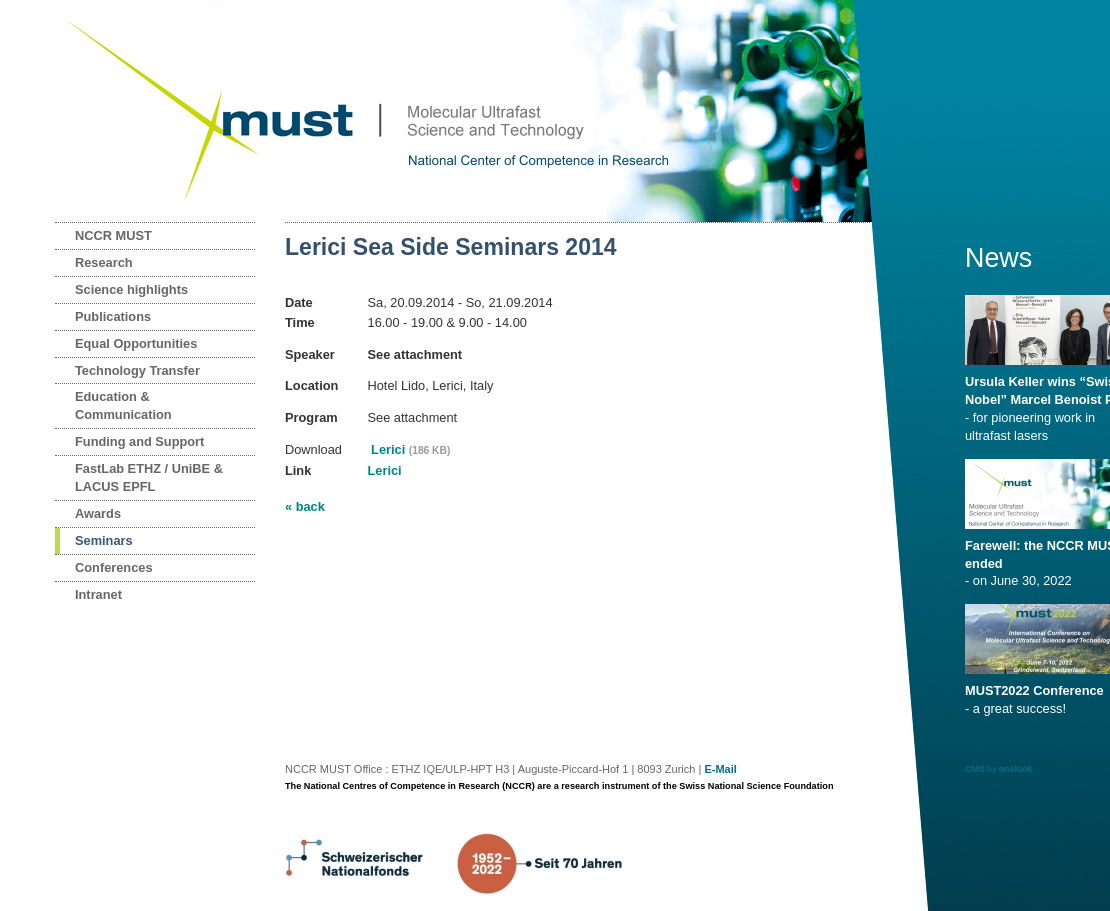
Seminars (104, 540)
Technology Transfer (137, 370)
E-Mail (720, 769)
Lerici (409, 449)
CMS (975, 769)
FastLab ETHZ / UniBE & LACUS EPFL (149, 477)
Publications (113, 316)
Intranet (98, 594)
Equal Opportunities (136, 343)
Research (104, 262)
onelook (1016, 769)
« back (305, 506)
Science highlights (131, 289)
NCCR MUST (113, 235)
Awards (98, 513)
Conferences (114, 567)
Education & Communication (123, 405)
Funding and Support (139, 441)
